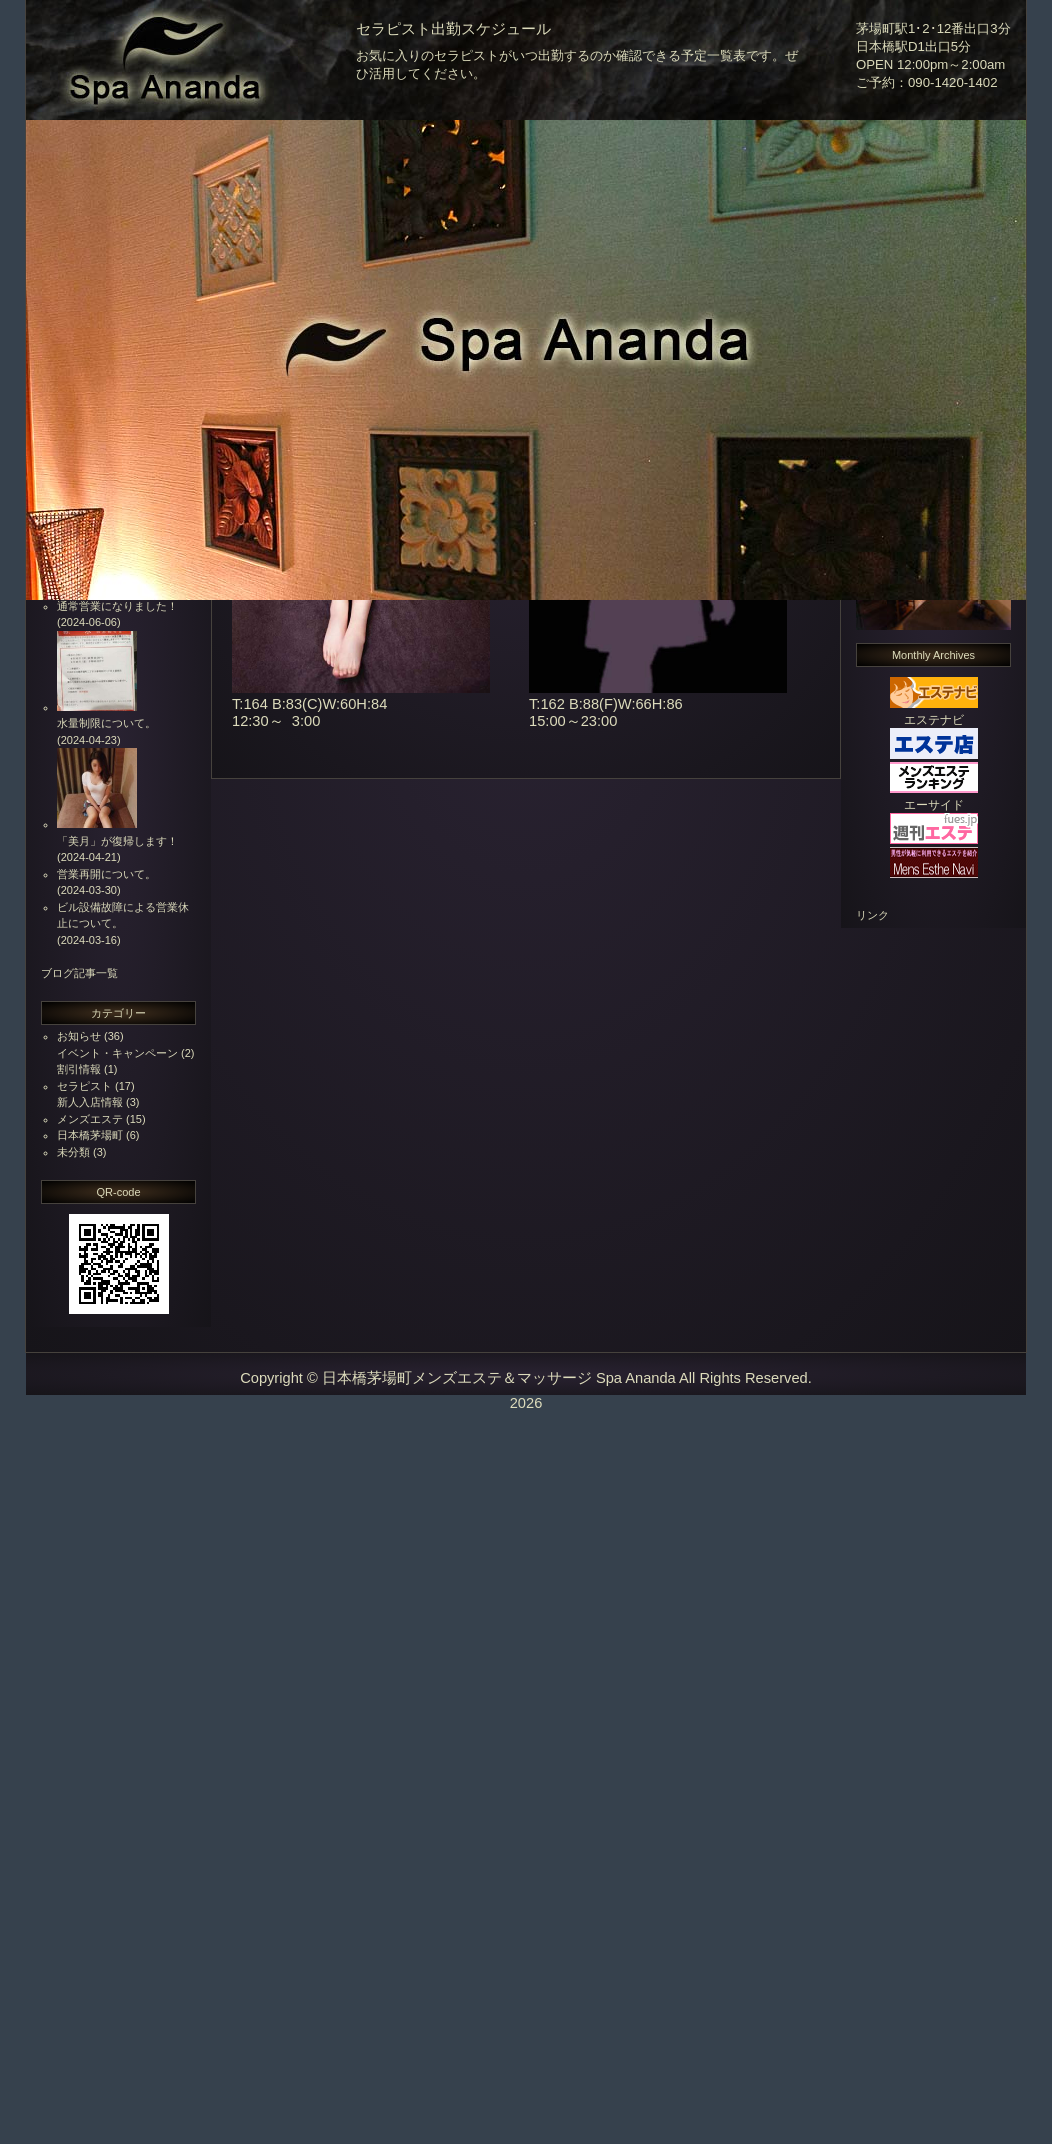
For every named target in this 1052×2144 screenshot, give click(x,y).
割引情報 (79, 1069)
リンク (872, 915)
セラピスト (84, 1086)
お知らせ (79, 1036)
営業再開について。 (106, 874)
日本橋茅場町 (90, 1135)
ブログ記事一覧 (79, 973)
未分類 (73, 1152)
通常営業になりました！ (117, 606)
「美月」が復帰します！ (117, 841)
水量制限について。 (106, 723)
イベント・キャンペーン (117, 1053)
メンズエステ (90, 1119)
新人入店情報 (90, 1102)
